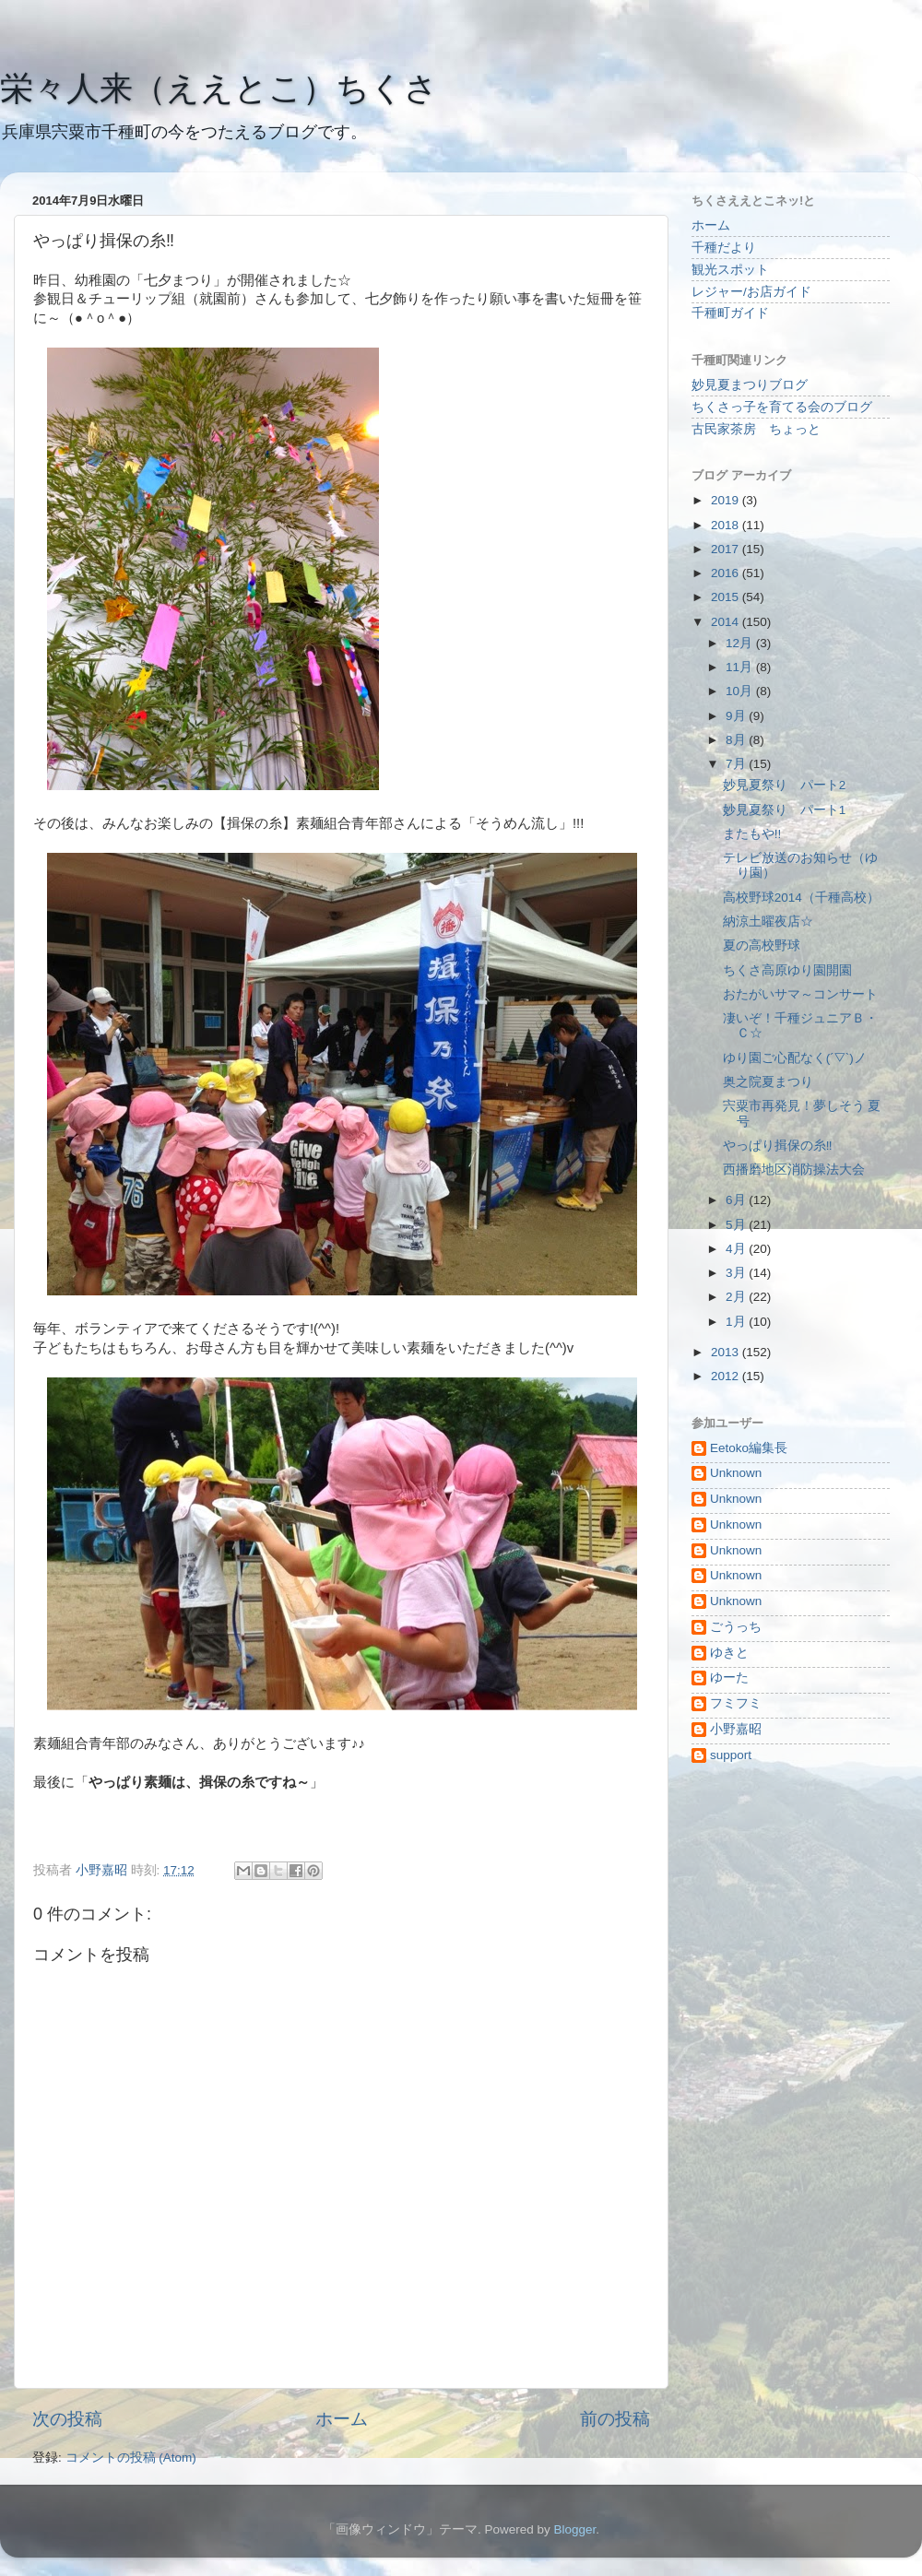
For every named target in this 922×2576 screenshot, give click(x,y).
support (730, 1755)
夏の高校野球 (761, 945)
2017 (726, 549)
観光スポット (730, 270)
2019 (726, 500)
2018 (726, 525)
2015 (726, 597)
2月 (737, 1297)
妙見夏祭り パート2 (784, 785)
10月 (741, 691)
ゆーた (729, 1677)
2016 (726, 573)
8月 (737, 740)
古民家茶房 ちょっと (756, 429)
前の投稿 (615, 2418)
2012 (726, 1376)
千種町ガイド (730, 313)
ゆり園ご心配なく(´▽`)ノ (795, 1058)
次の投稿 (67, 2418)
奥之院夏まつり (768, 1082)
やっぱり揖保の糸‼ (778, 1145)
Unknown (736, 1473)
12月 (741, 643)
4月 (737, 1249)
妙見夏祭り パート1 (784, 810)
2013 (726, 1352)
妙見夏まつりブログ (750, 385)
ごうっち (736, 1627)
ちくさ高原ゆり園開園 (787, 970)
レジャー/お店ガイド (751, 292)
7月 (737, 764)
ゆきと (729, 1653)
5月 (737, 1225)
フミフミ (736, 1703)
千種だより (724, 247)
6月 (737, 1200)
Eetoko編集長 (748, 1448)
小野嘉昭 (736, 1729)
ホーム (341, 2418)
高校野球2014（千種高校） (801, 897)
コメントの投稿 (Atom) (130, 2457)
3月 (737, 1273)
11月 (741, 667)
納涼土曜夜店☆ (768, 921)
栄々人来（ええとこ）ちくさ (219, 88)
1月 (737, 1322)
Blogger (574, 2529)
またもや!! (752, 834)
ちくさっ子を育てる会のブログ (782, 407)
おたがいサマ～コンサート (800, 994)
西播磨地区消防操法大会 (794, 1169)
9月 (737, 716)
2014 (726, 622)
